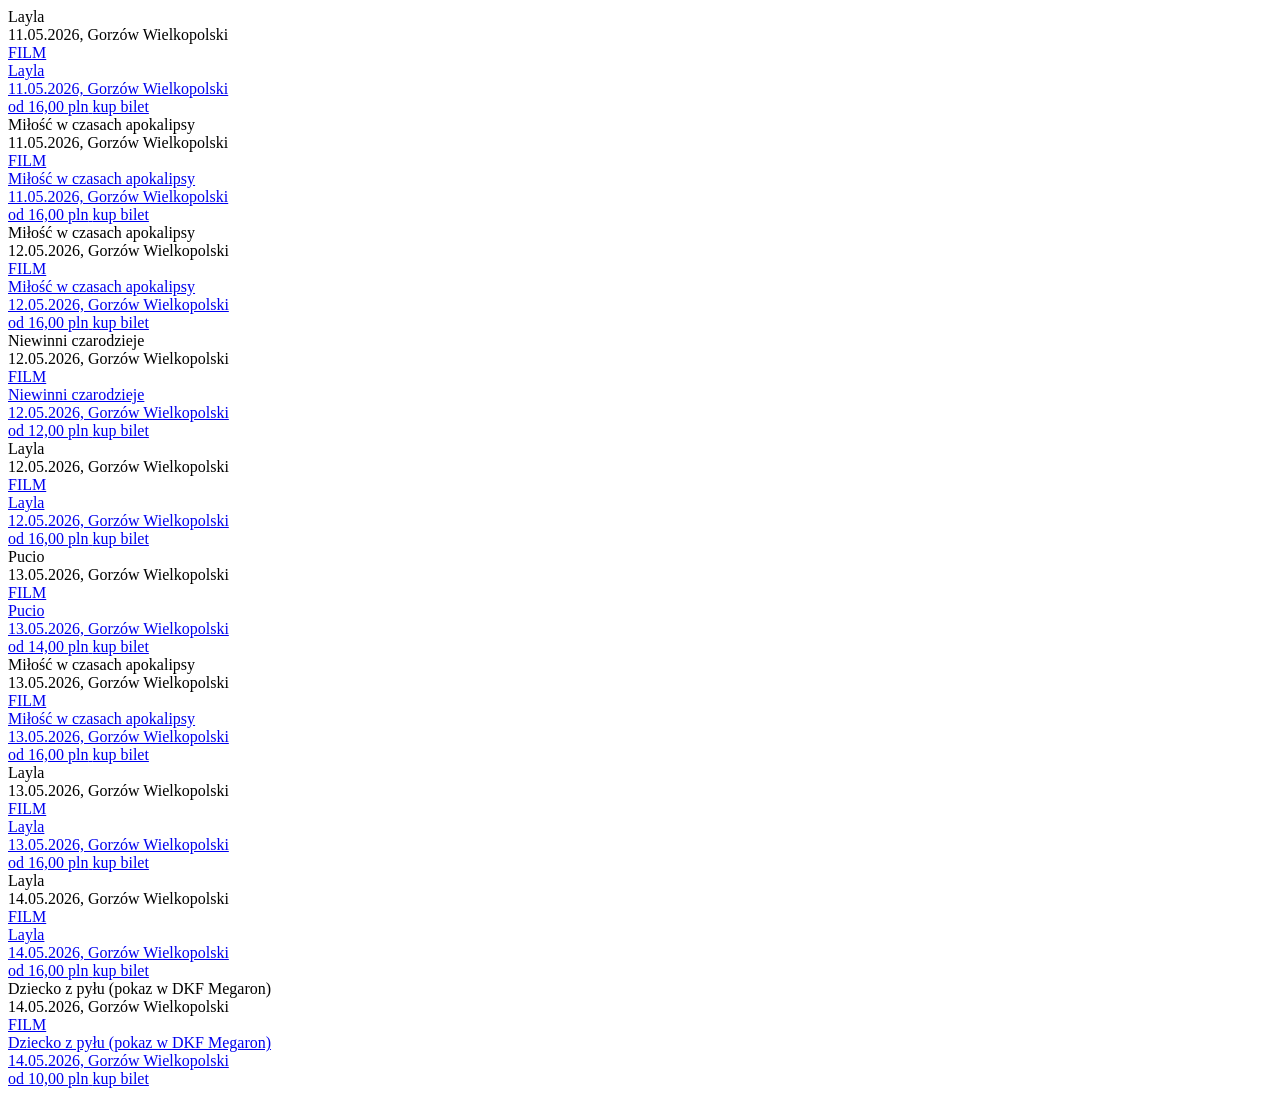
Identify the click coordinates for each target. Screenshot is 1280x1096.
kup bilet (120, 106)
